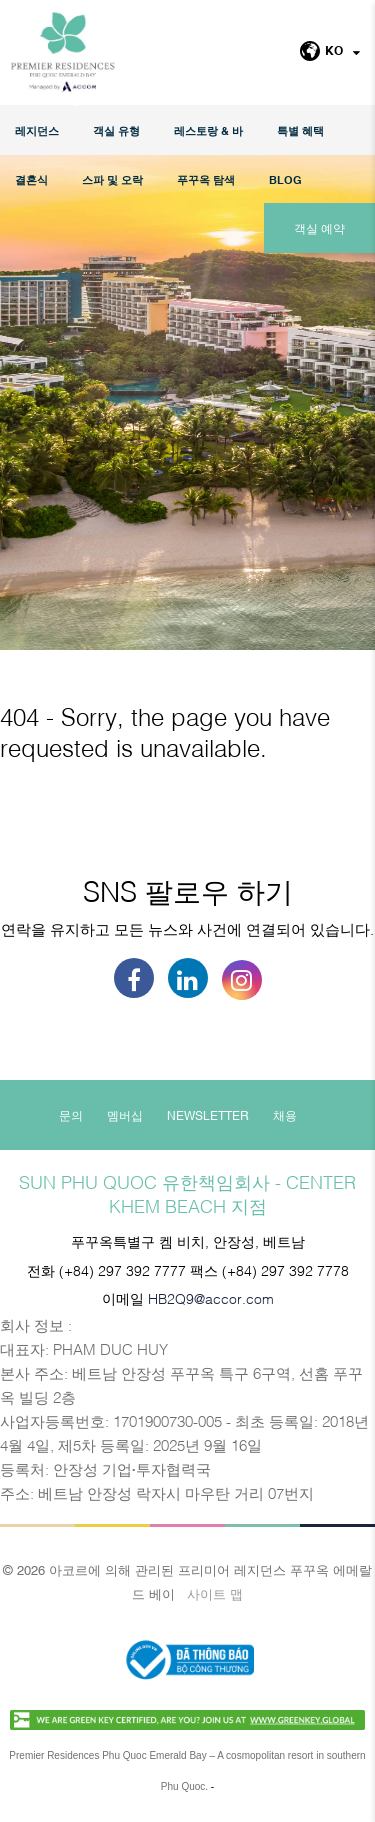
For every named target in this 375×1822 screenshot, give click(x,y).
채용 (285, 1115)
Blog (285, 179)
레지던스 (37, 130)
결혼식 (31, 179)
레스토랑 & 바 (208, 130)
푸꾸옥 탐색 (206, 179)
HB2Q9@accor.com (211, 1297)
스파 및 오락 (112, 179)
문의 (71, 1115)
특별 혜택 (300, 130)
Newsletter (208, 1115)
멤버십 (125, 1115)
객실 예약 (319, 228)
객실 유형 (116, 130)
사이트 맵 (215, 1593)
